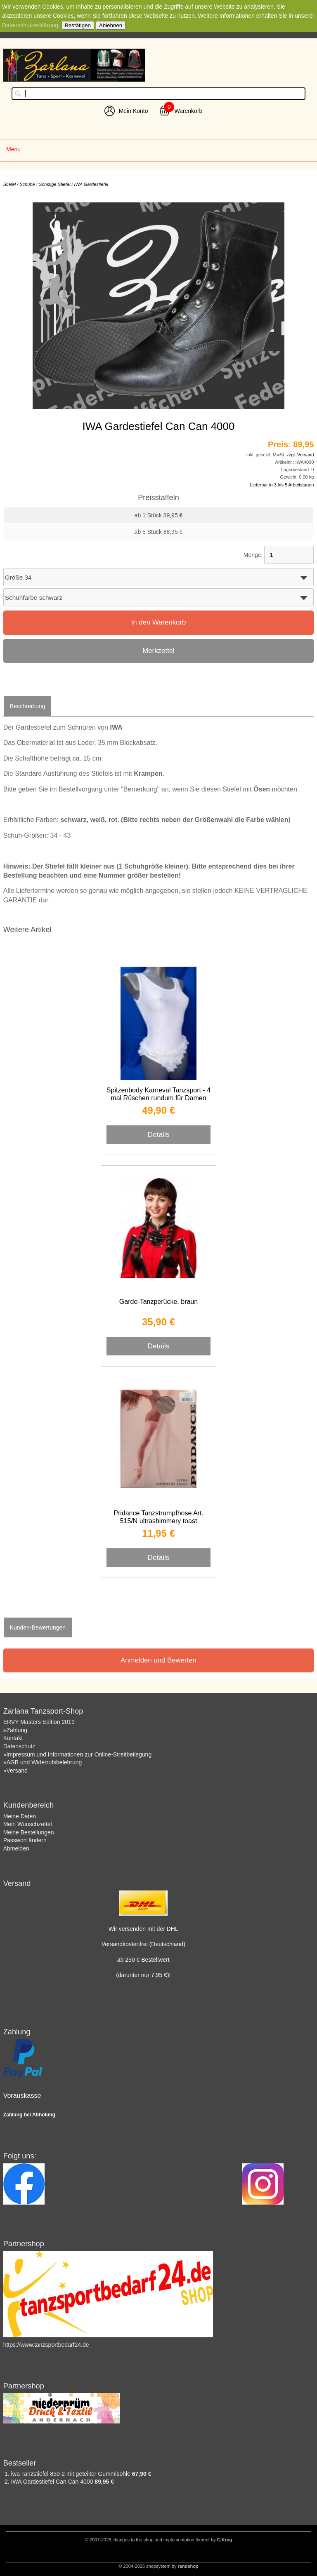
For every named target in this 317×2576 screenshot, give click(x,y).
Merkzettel (158, 651)
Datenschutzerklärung (30, 25)
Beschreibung (27, 706)
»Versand (15, 1770)
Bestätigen (78, 25)
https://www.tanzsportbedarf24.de (46, 2344)
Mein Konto (133, 111)
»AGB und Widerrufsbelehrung (42, 1762)
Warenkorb (188, 111)
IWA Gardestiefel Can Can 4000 (53, 2481)
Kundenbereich (28, 1805)
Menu (13, 149)
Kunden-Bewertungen (38, 1627)
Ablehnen (110, 25)
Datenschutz (19, 1746)
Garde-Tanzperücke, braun (158, 1301)
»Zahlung (15, 1730)
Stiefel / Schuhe (19, 184)
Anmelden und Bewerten (158, 1660)
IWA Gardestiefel (91, 184)
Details (159, 1134)
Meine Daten (19, 1816)
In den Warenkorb (158, 622)
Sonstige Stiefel (54, 184)
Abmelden (16, 1848)
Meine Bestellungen (28, 1832)
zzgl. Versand (300, 454)
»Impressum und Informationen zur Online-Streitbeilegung (77, 1754)
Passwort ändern (25, 1840)
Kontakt (13, 1738)
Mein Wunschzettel (27, 1824)
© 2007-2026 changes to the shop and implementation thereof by (158, 2539)
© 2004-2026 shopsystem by (158, 2566)
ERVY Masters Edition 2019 (39, 1722)
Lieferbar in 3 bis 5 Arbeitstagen (282, 484)
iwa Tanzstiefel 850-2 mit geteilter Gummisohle (71, 2473)
